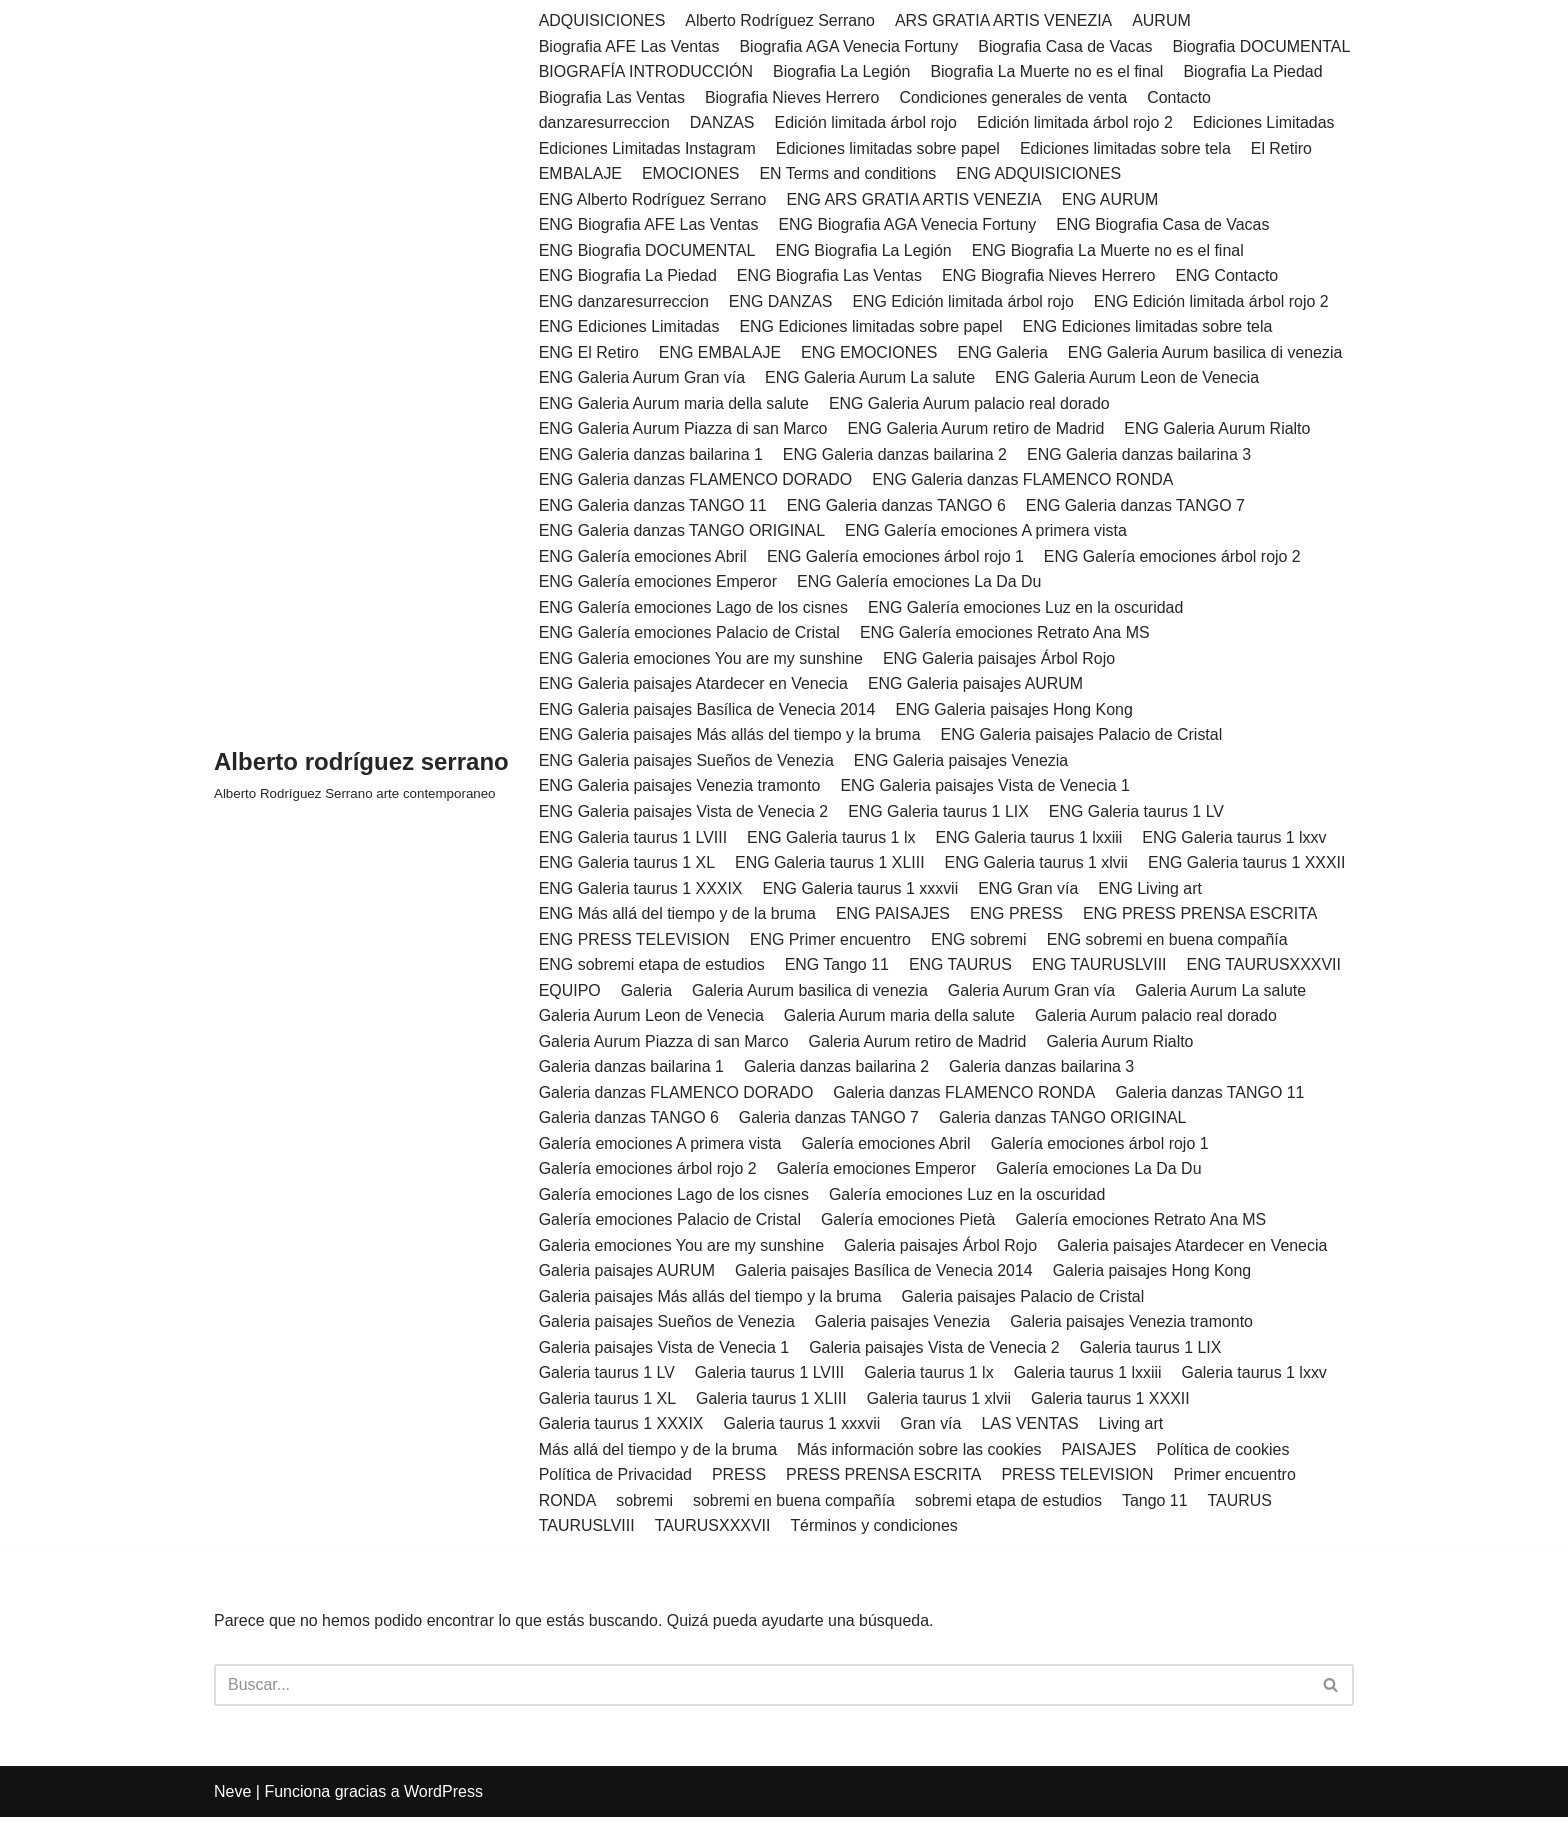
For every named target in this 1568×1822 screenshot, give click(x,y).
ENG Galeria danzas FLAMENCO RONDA (1024, 481)
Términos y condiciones (875, 1530)
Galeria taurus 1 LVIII (770, 1376)
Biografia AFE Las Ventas (629, 46)
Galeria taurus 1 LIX (1153, 1351)
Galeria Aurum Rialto (1122, 1044)
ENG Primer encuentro (831, 941)
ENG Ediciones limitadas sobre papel (872, 327)
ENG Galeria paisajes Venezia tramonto (680, 788)
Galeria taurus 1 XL (608, 1402)
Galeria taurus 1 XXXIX (621, 1428)
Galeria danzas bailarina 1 (632, 1069)
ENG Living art (1152, 890)
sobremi (645, 1504)
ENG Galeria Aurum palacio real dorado (971, 404)
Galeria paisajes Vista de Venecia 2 (935, 1351)
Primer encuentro (1237, 1479)
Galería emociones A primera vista (661, 1146)
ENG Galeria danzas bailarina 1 (651, 455)
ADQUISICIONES (602, 20)
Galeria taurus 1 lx (930, 1376)
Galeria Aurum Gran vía (1033, 993)
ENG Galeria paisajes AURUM (977, 685)
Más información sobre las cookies (920, 1453)
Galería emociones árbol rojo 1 (1101, 1146)
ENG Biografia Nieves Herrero (1050, 276)
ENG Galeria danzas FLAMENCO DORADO (696, 481)
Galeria (647, 993)
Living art (1132, 1428)
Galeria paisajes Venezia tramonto (1134, 1325)
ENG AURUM (1112, 199)
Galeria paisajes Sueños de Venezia (667, 1325)
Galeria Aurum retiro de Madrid (919, 1044)
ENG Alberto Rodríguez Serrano (653, 199)
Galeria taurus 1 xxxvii (802, 1428)
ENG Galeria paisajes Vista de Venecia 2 (684, 813)
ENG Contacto (1229, 276)
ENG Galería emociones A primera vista (987, 532)
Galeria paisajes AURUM (627, 1274)
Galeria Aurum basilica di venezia (811, 993)
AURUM (1163, 20)
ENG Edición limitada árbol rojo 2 (1214, 302)
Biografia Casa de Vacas (1067, 46)
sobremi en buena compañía (794, 1504)
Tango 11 (1157, 1504)
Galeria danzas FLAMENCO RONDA (965, 1095)
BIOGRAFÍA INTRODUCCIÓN (646, 71)
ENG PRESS (1017, 916)
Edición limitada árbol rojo (866, 122)
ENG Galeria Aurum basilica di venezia (1208, 353)
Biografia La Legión (843, 71)
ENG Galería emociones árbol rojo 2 (1175, 557)
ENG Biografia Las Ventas (831, 276)
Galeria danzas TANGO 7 (830, 1121)
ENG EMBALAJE (720, 353)
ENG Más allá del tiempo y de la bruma (678, 916)
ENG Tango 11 (838, 967)
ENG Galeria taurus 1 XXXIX (641, 890)
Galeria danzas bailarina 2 (838, 1069)
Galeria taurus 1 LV (607, 1376)
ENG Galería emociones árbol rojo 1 (897, 557)
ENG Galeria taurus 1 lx (832, 839)
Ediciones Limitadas (1266, 122)
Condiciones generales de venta (1015, 97)
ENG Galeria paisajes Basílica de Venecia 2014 (708, 711)
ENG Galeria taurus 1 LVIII (633, 839)
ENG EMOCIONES (870, 353)
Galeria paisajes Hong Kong (1154, 1274)
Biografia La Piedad (1256, 71)
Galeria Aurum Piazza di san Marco (664, 1044)
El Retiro (1283, 148)
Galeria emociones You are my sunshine (682, 1249)
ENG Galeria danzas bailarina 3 (1141, 455)
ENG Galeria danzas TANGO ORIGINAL (683, 532)
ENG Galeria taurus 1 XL (627, 865)
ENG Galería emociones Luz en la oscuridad (1027, 609)
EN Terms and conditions (849, 174)
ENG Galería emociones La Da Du (920, 583)
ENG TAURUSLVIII (1101, 967)
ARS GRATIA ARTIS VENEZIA (1005, 20)
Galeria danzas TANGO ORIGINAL (1064, 1121)
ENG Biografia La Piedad (628, 276)
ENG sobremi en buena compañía (1169, 941)
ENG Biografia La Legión (864, 250)
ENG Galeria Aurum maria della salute (674, 404)
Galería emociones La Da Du (1101, 1172)
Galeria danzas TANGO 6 (629, 1121)
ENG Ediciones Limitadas (629, 327)
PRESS (740, 1479)
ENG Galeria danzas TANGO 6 (898, 506)
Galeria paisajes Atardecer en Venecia (1194, 1249)
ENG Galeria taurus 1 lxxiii (1031, 839)
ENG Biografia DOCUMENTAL (648, 250)
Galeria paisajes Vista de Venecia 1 (664, 1351)
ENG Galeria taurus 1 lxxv (1236, 839)
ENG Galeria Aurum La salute (871, 378)
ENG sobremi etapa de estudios (652, 967)
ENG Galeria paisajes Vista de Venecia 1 (987, 788)
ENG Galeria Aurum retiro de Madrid (978, 430)
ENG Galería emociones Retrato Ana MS (1006, 634)
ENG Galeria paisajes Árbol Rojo (1000, 660)
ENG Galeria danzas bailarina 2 (896, 455)
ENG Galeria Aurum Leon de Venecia (1129, 378)
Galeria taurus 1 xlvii (940, 1402)
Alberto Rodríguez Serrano (781, 20)
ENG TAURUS (961, 967)
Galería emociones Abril (887, 1146)
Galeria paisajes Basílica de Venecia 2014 (885, 1274)
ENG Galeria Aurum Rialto (1219, 430)
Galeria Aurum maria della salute (901, 1018)
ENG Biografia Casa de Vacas (1165, 225)
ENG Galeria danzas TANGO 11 (653, 506)
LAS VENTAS (1032, 1428)
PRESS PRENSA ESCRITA (885, 1479)
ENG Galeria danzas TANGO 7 (1138, 506)
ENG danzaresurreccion (624, 302)
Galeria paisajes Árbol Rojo (942, 1249)
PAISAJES (1100, 1453)
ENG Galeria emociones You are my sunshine (702, 660)
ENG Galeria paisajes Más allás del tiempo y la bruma (730, 737)
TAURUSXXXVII (713, 1530)
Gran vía (932, 1428)
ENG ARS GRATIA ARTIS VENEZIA (915, 199)
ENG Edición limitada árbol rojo (964, 302)
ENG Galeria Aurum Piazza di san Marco (684, 430)
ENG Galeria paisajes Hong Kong (1016, 711)
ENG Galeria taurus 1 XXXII (1249, 865)
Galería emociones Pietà (909, 1223)
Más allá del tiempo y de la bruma (658, 1453)
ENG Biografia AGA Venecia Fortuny (908, 225)
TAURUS (1242, 1504)
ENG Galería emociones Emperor (658, 583)
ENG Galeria (1004, 353)
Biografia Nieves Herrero (792, 97)
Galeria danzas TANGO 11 (1213, 1095)
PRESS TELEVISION (1079, 1479)
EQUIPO (570, 993)
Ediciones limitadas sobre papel (889, 148)
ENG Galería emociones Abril (643, 557)
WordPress (443, 1796)
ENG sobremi (980, 941)
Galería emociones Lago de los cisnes (674, 1197)
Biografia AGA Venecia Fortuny (850, 46)
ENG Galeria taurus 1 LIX (939, 813)
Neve (232, 1796)
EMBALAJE (581, 174)
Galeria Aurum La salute (1223, 993)
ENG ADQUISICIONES (1040, 174)
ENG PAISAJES (894, 916)
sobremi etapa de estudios (1010, 1504)
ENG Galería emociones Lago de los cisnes (694, 609)
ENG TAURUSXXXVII (1266, 967)
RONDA (568, 1504)
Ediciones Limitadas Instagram (648, 148)
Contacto (1181, 97)
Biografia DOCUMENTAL (1264, 46)
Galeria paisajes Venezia (904, 1325)
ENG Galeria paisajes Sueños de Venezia (687, 762)
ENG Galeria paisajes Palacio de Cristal (1083, 737)
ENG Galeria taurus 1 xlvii (1038, 865)
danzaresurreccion (605, 122)
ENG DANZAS (781, 302)
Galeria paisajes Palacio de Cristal (1025, 1300)
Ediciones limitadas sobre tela (1128, 148)
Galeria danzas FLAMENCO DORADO (677, 1095)
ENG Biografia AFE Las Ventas (649, 225)
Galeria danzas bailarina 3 (1044, 1069)
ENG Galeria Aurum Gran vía (642, 378)
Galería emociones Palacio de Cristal (670, 1223)
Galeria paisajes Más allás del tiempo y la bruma (711, 1300)
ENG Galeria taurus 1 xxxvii (861, 890)
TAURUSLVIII (587, 1530)
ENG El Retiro (589, 353)
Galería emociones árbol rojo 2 (648, 1172)
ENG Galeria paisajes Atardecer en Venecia (694, 685)
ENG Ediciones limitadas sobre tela (1149, 327)
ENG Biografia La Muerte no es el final (1109, 250)
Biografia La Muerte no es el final (1049, 71)
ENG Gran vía (1030, 890)
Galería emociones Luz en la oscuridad (969, 1197)
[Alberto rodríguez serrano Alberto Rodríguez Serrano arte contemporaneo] (361, 775)
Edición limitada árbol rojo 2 (1076, 122)
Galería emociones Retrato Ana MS (1143, 1223)
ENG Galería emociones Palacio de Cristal (690, 634)
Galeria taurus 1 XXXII (1112, 1402)
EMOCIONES (691, 174)
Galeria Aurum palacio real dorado (1158, 1018)
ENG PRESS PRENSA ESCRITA (1202, 916)
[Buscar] (761, 1690)
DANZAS (722, 122)
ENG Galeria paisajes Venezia (962, 762)
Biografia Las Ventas (612, 97)
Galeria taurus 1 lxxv (1257, 1376)
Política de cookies (1225, 1453)
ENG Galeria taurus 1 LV (1139, 813)
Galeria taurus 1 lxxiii (1089, 1376)
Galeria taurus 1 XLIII (772, 1402)
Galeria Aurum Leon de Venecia (652, 1018)
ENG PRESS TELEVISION (635, 941)
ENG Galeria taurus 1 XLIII (831, 865)
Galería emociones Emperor (878, 1172)
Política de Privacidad (616, 1479)
